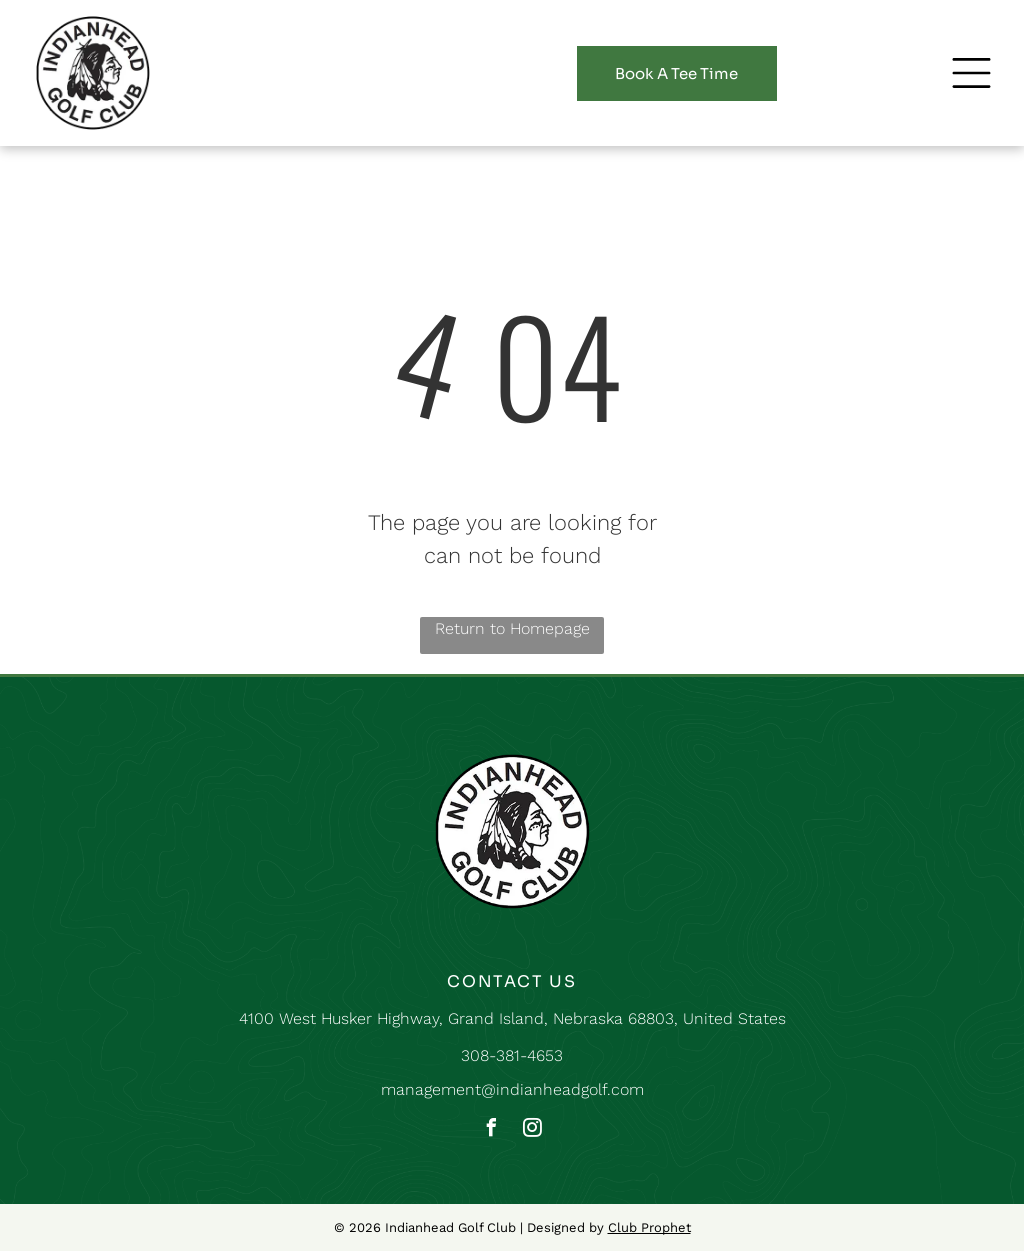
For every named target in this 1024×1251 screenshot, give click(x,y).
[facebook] (492, 1130)
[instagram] (533, 1130)
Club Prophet (649, 1227)
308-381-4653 (512, 1055)
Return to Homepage (512, 628)
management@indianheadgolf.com (512, 1089)
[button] (971, 73)
